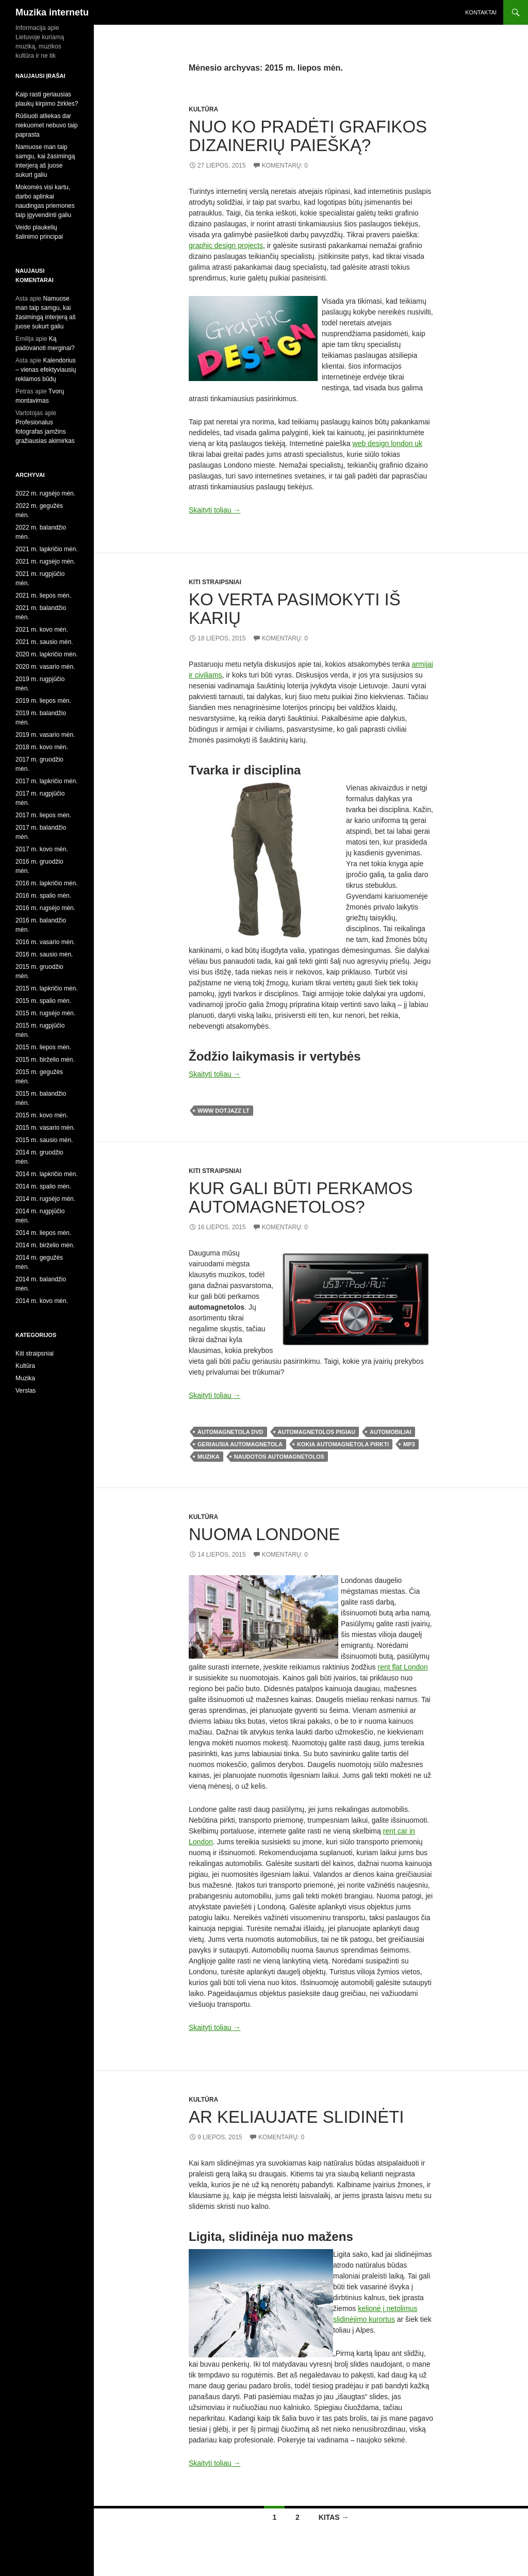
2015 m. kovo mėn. (41, 1115)
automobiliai (390, 1432)
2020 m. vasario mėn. (45, 666)
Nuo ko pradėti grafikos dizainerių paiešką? (308, 136)
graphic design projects (226, 245)
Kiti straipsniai (215, 582)
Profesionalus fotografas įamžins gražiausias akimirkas (45, 431)
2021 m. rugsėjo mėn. (45, 561)
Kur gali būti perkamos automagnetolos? (301, 1197)
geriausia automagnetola (240, 1444)
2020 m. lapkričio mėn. (46, 654)
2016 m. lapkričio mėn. (46, 883)
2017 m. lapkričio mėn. (46, 781)
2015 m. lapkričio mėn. (46, 988)
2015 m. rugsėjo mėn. (45, 1013)
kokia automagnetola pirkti (343, 1444)
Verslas (25, 1390)
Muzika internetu (52, 12)
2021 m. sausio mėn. (44, 642)
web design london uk (387, 443)
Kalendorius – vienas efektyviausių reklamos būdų (45, 370)
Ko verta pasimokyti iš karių (295, 609)
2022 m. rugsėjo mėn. (45, 493)
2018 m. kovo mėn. (41, 747)
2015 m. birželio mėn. (45, 1059)
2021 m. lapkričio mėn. (46, 549)
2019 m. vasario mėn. (45, 734)
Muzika (25, 1378)
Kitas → (334, 2517)
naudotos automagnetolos (279, 1457)
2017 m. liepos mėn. (43, 815)
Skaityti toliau (214, 510)
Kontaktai (481, 12)
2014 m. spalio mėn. (43, 1186)
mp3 (409, 1444)
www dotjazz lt (223, 1111)
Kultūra (203, 109)
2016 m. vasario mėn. (45, 942)
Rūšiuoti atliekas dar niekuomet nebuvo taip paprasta (46, 125)
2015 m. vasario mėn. (45, 1127)
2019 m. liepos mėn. (43, 700)
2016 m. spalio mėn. (43, 895)
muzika (208, 1457)
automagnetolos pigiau (317, 1432)
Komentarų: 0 (285, 165)
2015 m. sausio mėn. (44, 1140)
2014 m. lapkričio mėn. (46, 1174)
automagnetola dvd (230, 1432)
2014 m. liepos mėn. (43, 1232)
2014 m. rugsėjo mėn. (45, 1198)
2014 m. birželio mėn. (45, 1245)
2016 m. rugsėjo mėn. (45, 908)
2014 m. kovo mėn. (41, 1300)
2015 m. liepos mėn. (43, 1047)
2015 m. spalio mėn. (43, 1000)
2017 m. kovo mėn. (41, 849)
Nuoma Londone (264, 1534)
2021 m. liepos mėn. (43, 595)
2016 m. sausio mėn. (44, 954)
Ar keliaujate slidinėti (296, 2116)
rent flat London (403, 1667)
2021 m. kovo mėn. (41, 629)
